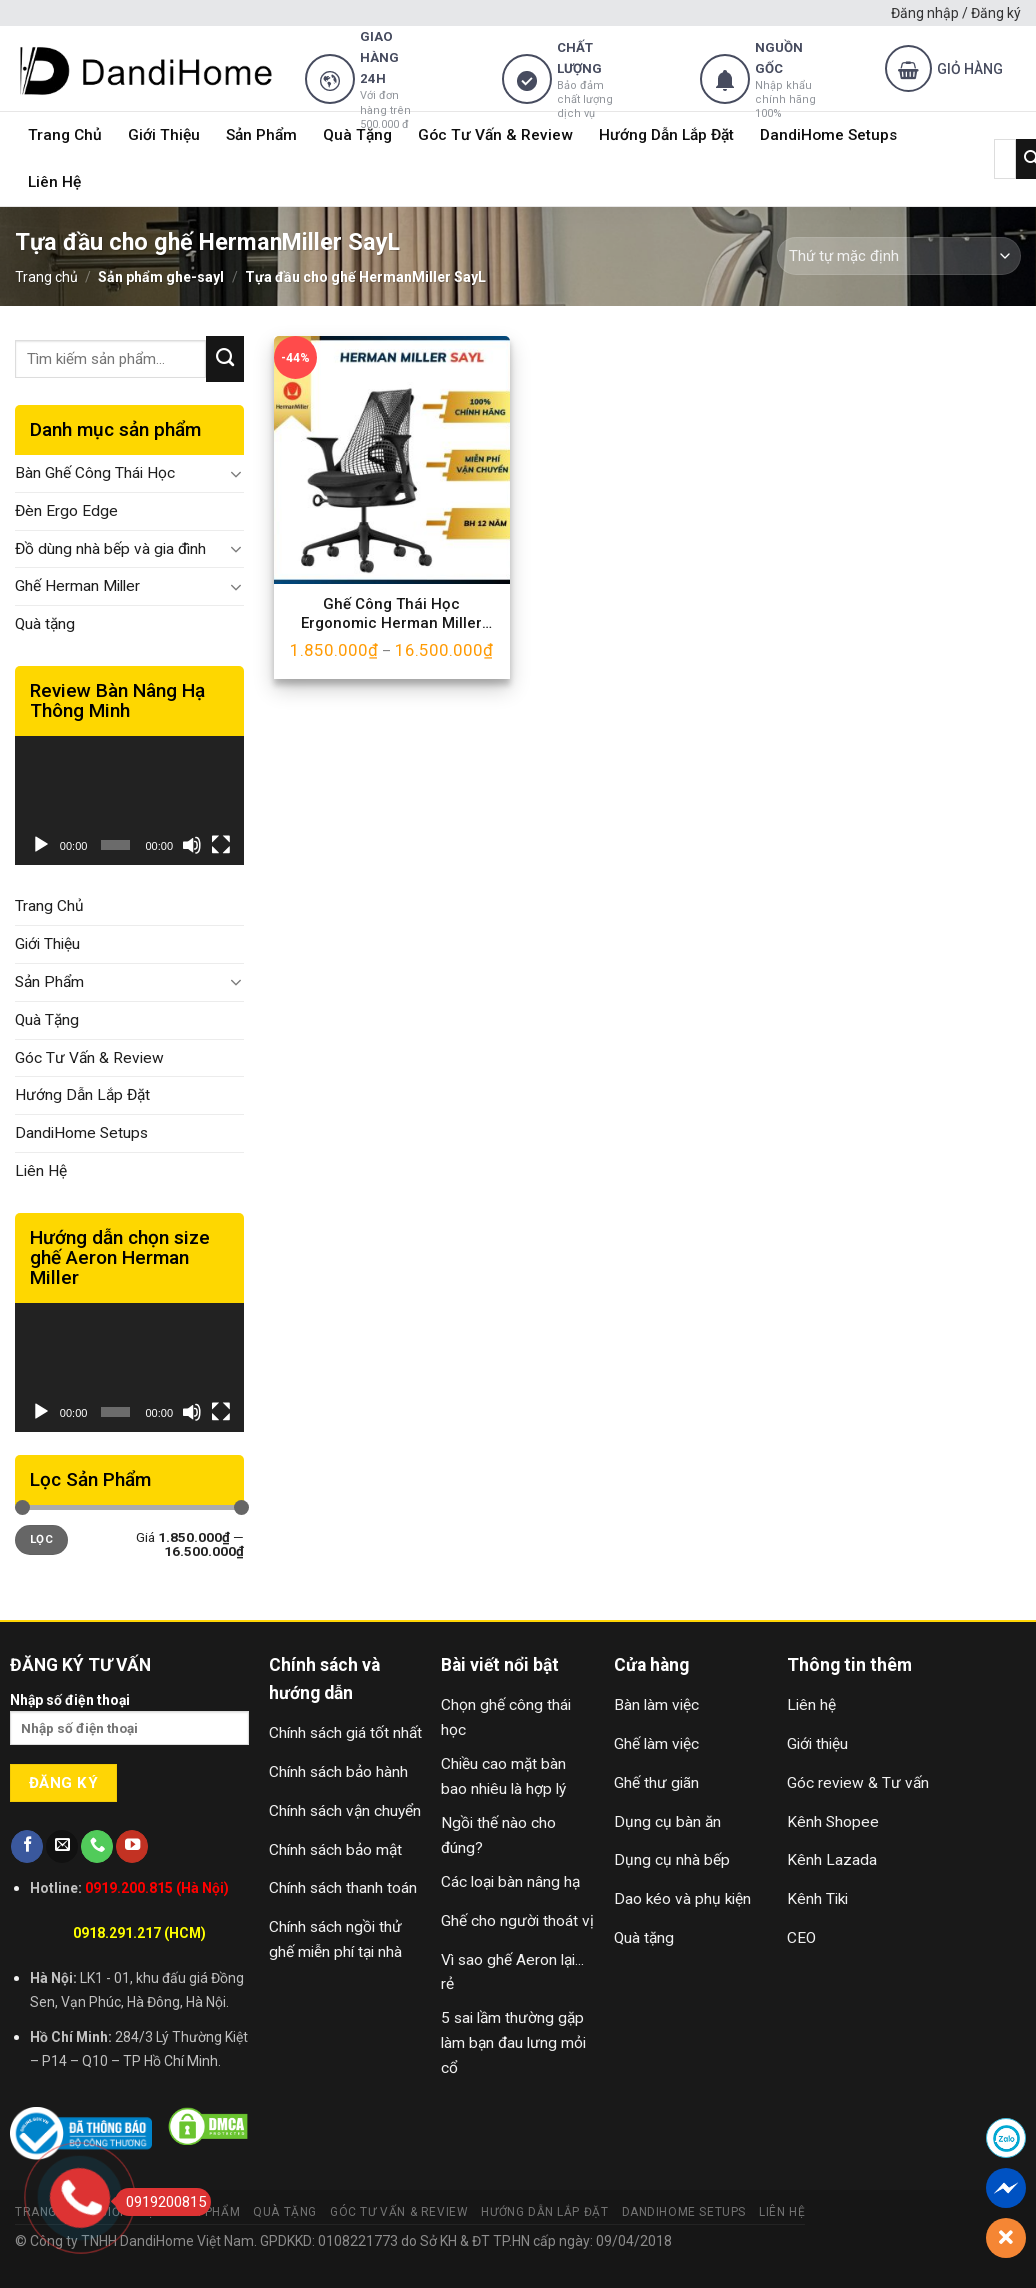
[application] (129, 800)
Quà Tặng (357, 135)
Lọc (41, 1539)
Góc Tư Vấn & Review (495, 135)
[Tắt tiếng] (192, 845)
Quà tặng (45, 624)
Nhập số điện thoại (129, 1725)
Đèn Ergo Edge (66, 511)
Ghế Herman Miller (77, 586)
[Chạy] (41, 845)
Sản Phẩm (261, 135)
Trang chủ (46, 277)
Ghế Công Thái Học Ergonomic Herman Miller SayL (391, 615)
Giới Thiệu (164, 135)
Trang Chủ (65, 135)
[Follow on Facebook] (27, 1846)
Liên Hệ (54, 182)
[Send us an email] (62, 1846)
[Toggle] (236, 474)
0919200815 (160, 2202)
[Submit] (225, 359)
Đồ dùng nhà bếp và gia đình (110, 549)
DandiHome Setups (828, 135)
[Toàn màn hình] (221, 845)
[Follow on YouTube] (132, 1846)
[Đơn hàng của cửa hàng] (899, 256)
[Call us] (97, 1846)
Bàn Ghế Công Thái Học (95, 473)
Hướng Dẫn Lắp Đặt (666, 135)
